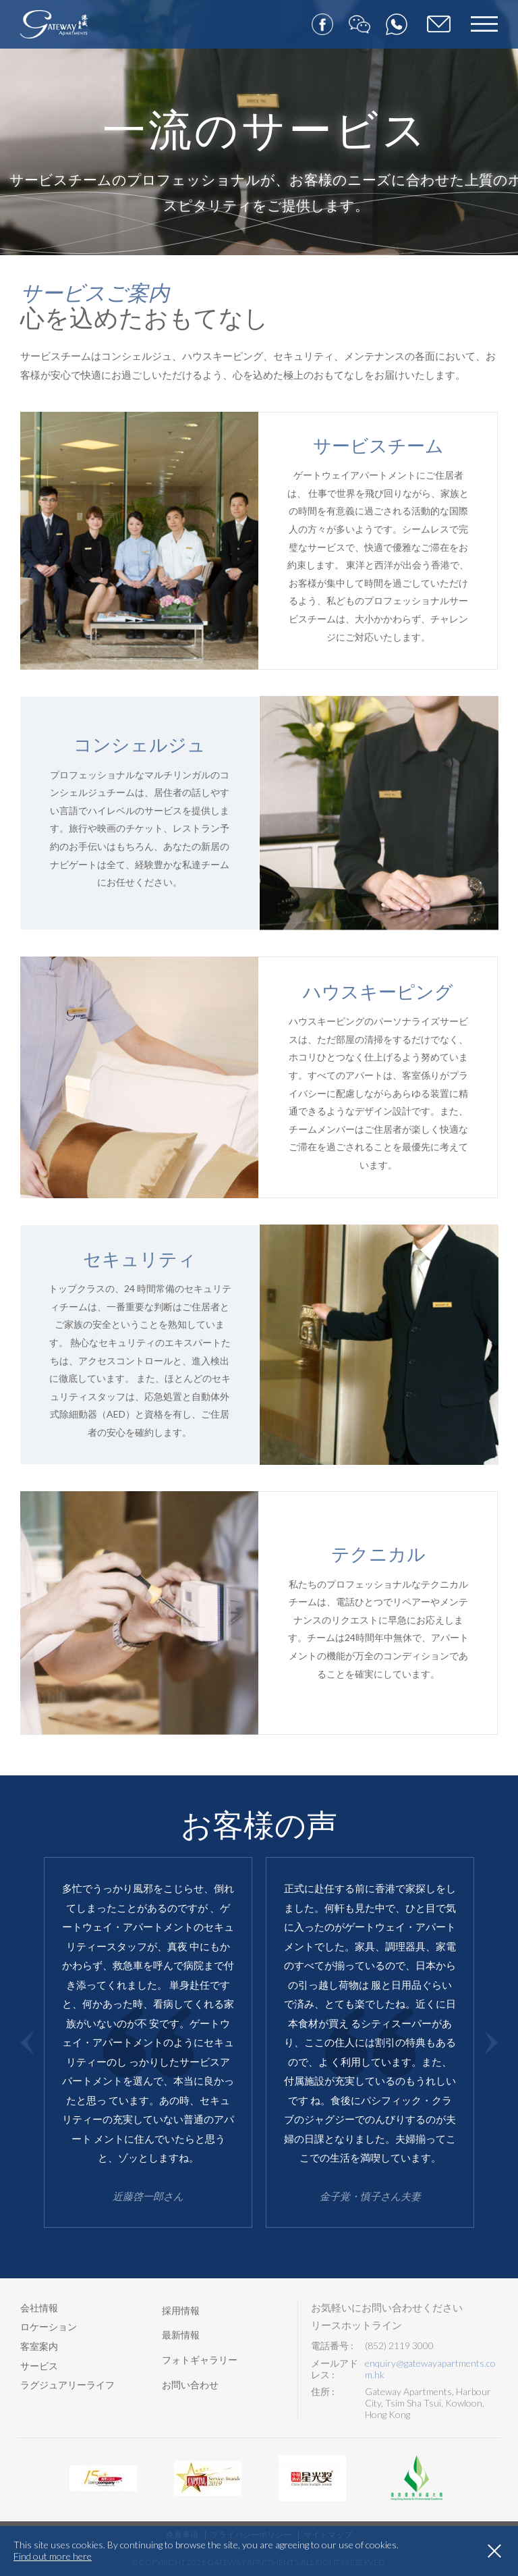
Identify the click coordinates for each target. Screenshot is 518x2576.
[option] (148, 2042)
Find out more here (52, 2556)
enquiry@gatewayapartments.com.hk (430, 2369)
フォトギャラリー (199, 2359)
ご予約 (438, 25)
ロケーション (48, 2326)
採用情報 (181, 2310)
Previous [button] (27, 2042)
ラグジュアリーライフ (67, 2384)
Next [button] (491, 2042)
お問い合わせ (190, 2384)
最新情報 (181, 2334)
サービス (39, 2365)
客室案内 (39, 2346)
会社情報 (39, 2307)
